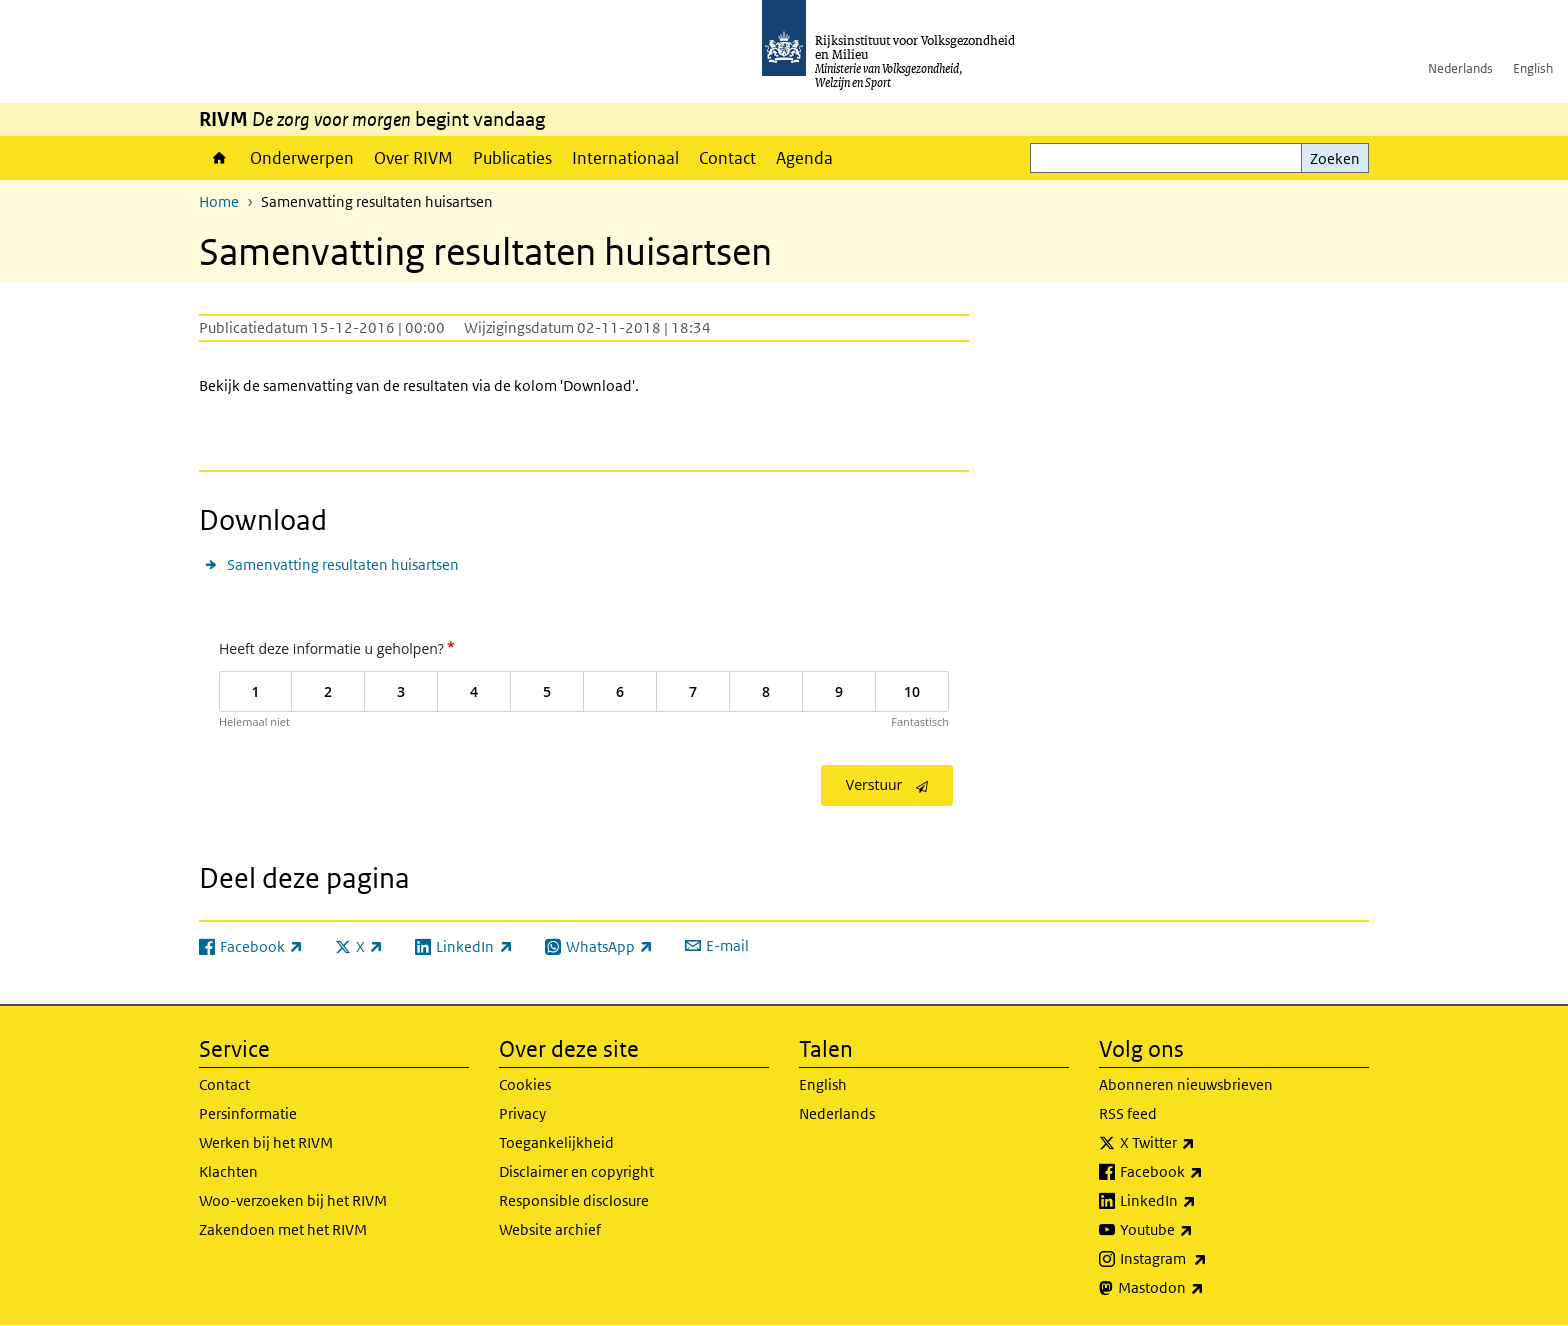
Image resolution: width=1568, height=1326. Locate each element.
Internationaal (625, 158)
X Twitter (1201, 1143)
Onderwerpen (302, 158)
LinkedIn (1202, 1201)
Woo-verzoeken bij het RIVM (293, 1200)
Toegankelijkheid (556, 1142)
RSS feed (1128, 1113)
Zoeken (1335, 158)
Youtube (1200, 1230)
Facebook (1205, 1172)
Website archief (550, 1229)
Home (219, 158)
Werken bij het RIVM (266, 1142)
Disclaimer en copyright (576, 1171)
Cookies (525, 1084)
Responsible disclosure (574, 1200)
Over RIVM (413, 158)
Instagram (1207, 1259)
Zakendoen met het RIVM (283, 1229)
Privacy (522, 1113)
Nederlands (1460, 68)
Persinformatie (248, 1113)
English (1533, 68)
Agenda (804, 158)
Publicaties (512, 158)
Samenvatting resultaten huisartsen (343, 564)
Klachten (228, 1171)
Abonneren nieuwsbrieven (1186, 1084)
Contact (727, 158)
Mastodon (1205, 1288)
